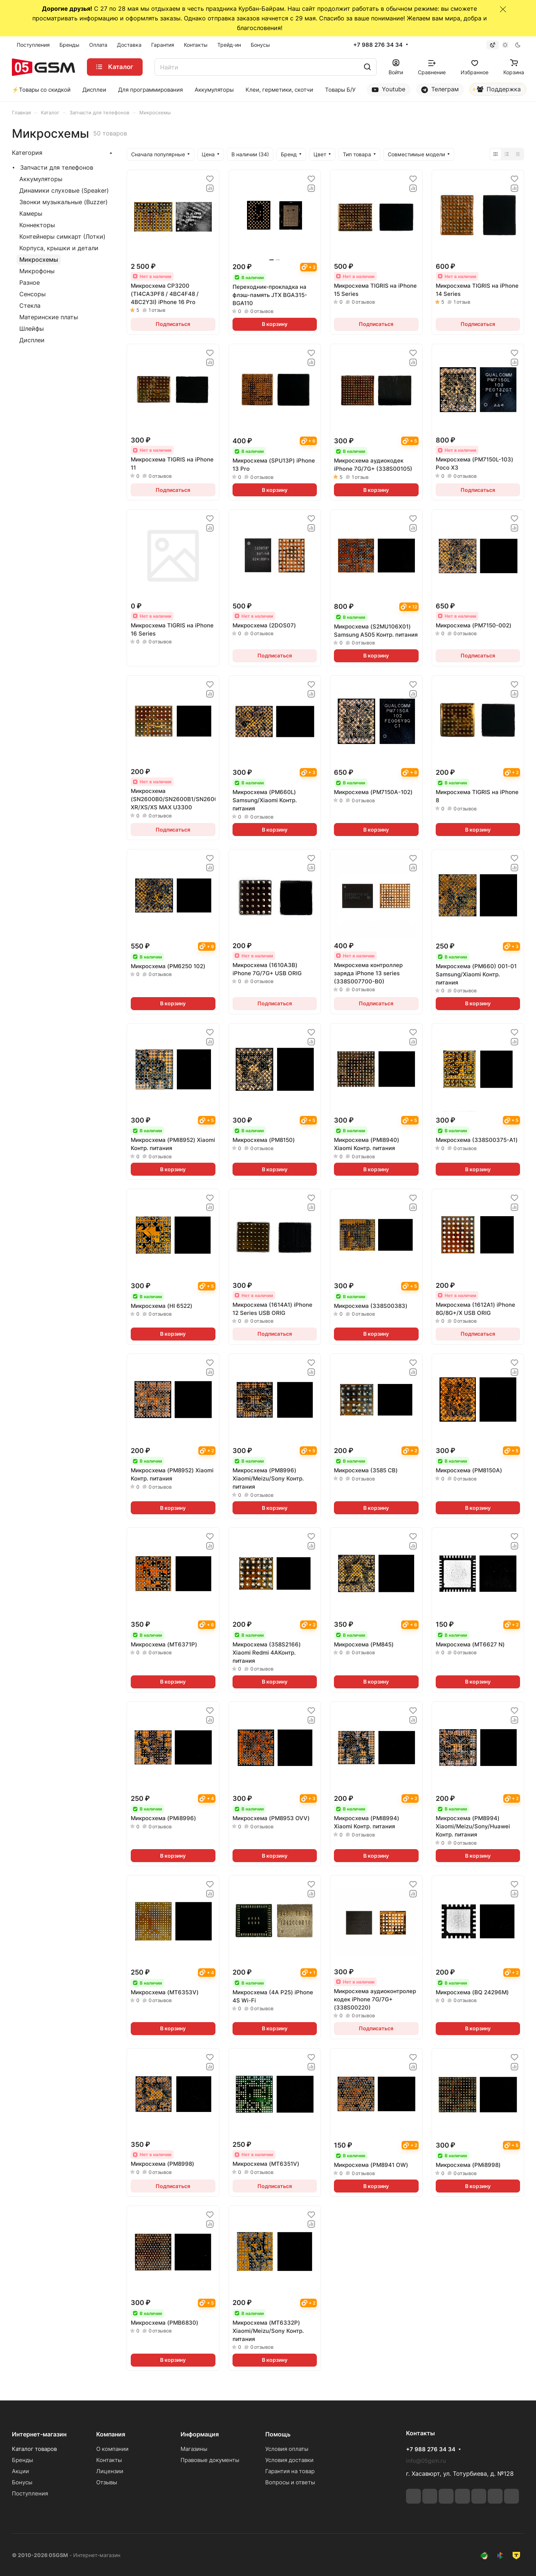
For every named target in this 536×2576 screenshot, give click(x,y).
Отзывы (106, 2482)
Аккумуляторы (40, 179)
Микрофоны (37, 271)
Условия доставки (289, 2460)
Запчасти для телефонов (56, 167)
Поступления (30, 2493)
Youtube (388, 89)
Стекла (29, 305)
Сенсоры (32, 294)
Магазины (194, 2448)
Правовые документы (210, 2460)
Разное (29, 282)
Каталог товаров (34, 2448)
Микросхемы (38, 259)
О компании (112, 2448)
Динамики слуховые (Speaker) (64, 190)
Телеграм (440, 89)
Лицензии (109, 2471)
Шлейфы (31, 328)
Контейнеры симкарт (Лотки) (62, 236)
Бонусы (22, 2482)
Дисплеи (32, 340)
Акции (20, 2471)
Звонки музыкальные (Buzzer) (63, 202)
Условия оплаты (286, 2448)
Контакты (109, 2460)
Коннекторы (37, 225)
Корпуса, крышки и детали (58, 248)
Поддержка (497, 90)
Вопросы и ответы (290, 2482)
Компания (110, 2434)
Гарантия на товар (290, 2471)
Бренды (22, 2460)
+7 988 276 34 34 (378, 45)
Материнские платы (48, 317)
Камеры (30, 213)
